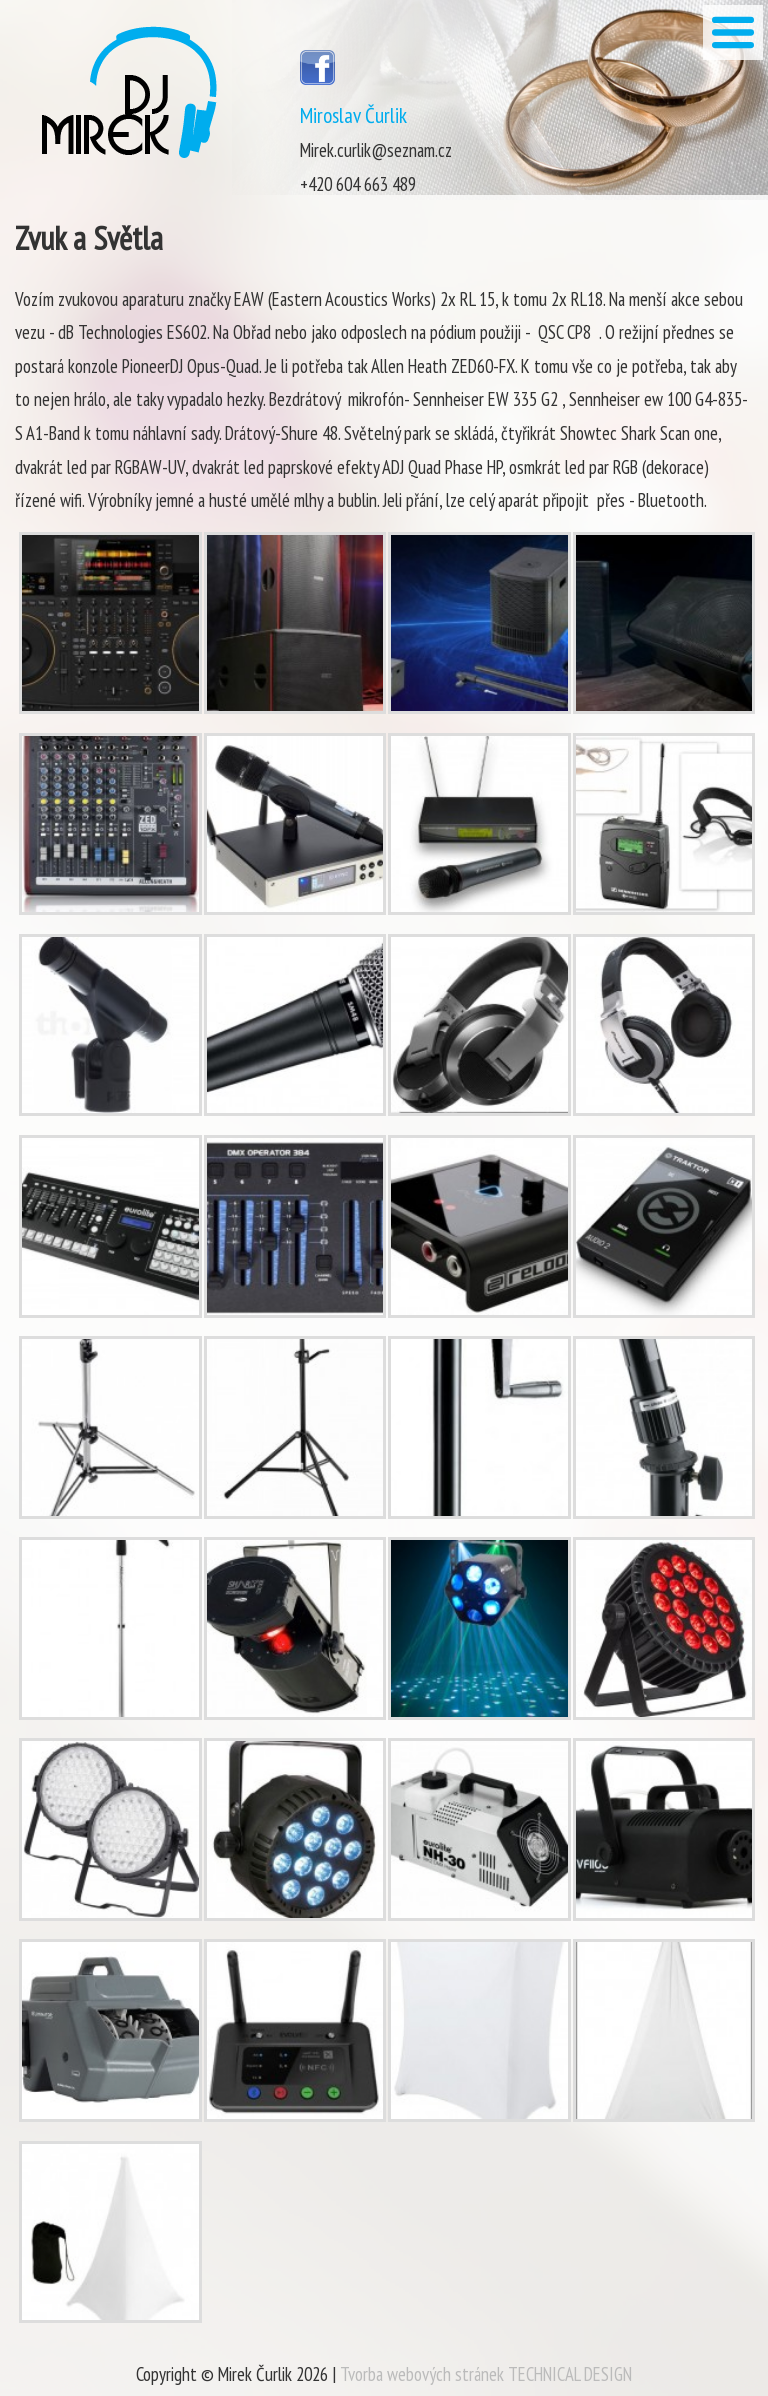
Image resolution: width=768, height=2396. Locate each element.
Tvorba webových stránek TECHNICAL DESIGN (486, 2374)
